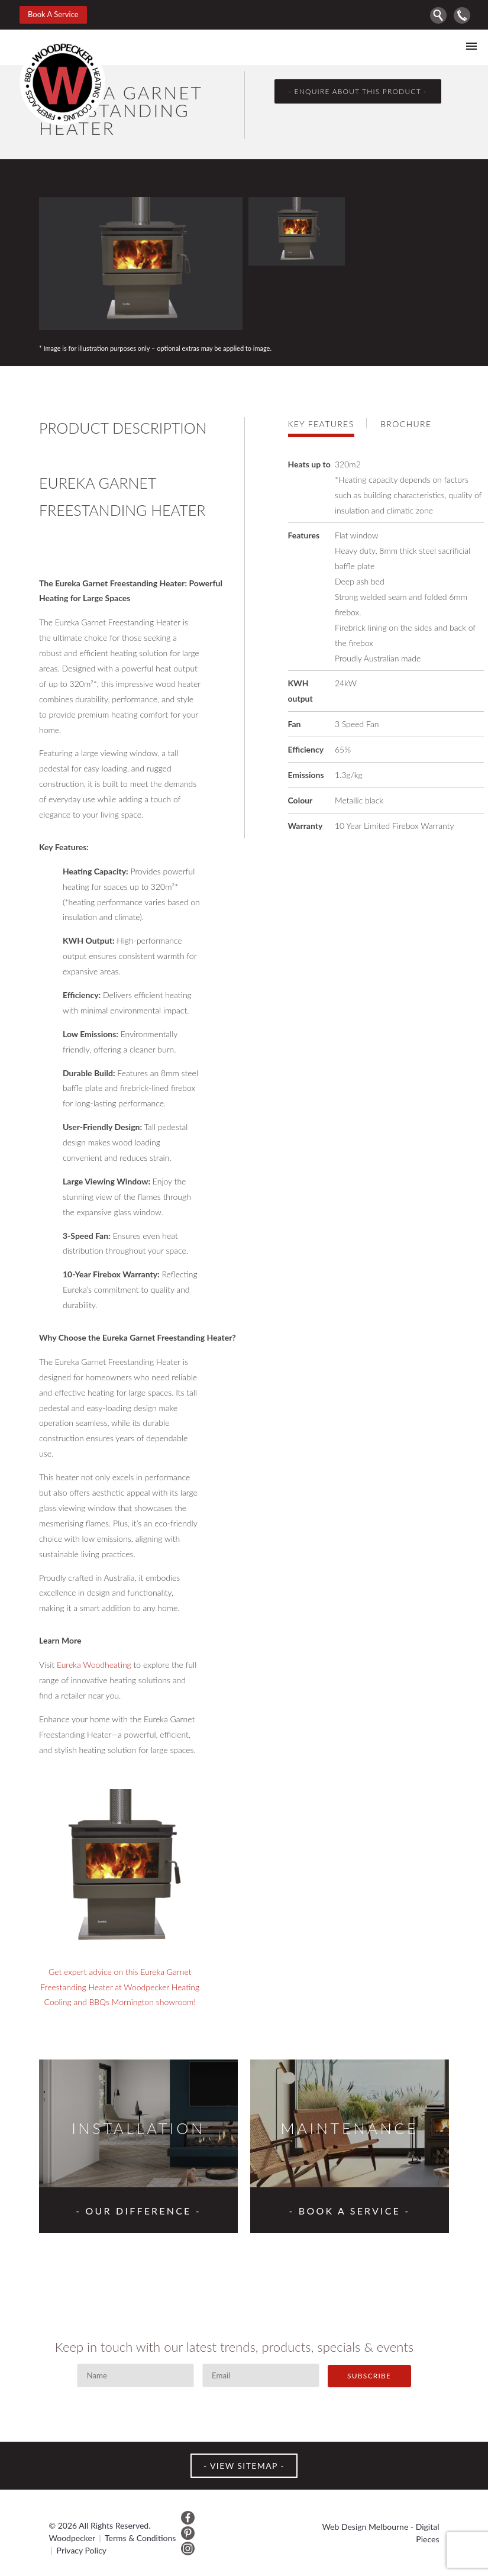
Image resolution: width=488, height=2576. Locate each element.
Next (436, 178)
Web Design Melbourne (365, 2527)
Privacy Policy (81, 2550)
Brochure (405, 424)
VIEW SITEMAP (244, 2466)
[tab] (327, 423)
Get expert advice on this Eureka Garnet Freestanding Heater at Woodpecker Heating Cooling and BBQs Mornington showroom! (119, 1987)
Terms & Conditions (140, 2538)
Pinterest (188, 2533)
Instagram (188, 2548)
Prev (414, 178)
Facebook (188, 2518)
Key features (321, 424)
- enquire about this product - (357, 91)
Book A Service (53, 14)
